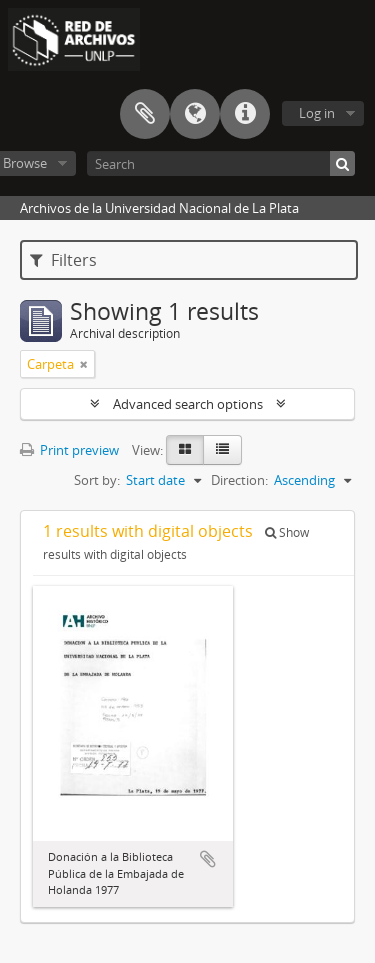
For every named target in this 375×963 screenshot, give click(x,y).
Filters (63, 260)
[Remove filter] (84, 364)
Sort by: (97, 480)
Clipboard (145, 114)
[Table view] (222, 450)
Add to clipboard (208, 859)
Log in (317, 113)
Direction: (239, 480)
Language (195, 114)
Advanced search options (188, 404)
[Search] (221, 163)
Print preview (69, 450)
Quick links (245, 114)
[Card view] (185, 450)
